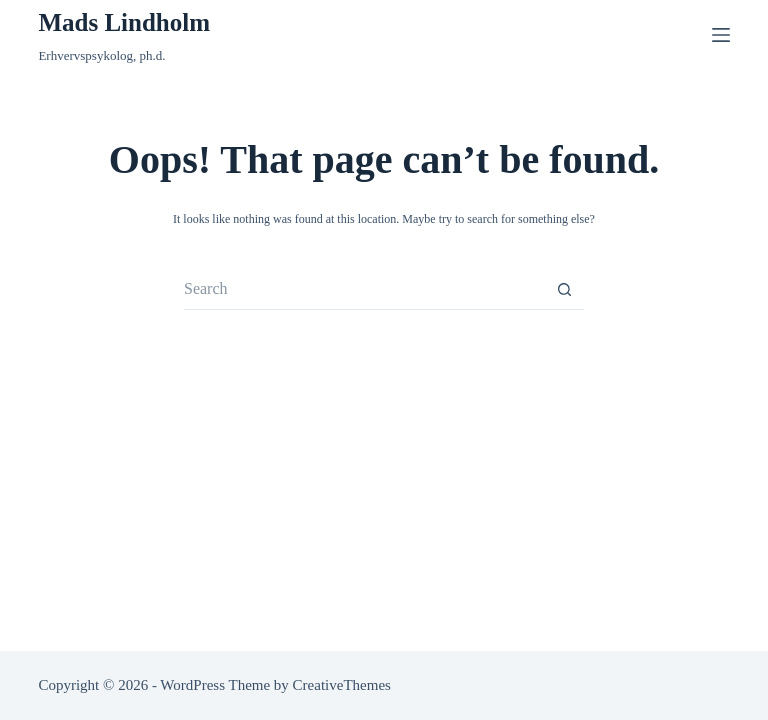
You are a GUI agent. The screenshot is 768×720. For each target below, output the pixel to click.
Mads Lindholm (124, 22)
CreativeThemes (342, 685)
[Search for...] (364, 290)
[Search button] (564, 290)
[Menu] (721, 35)
